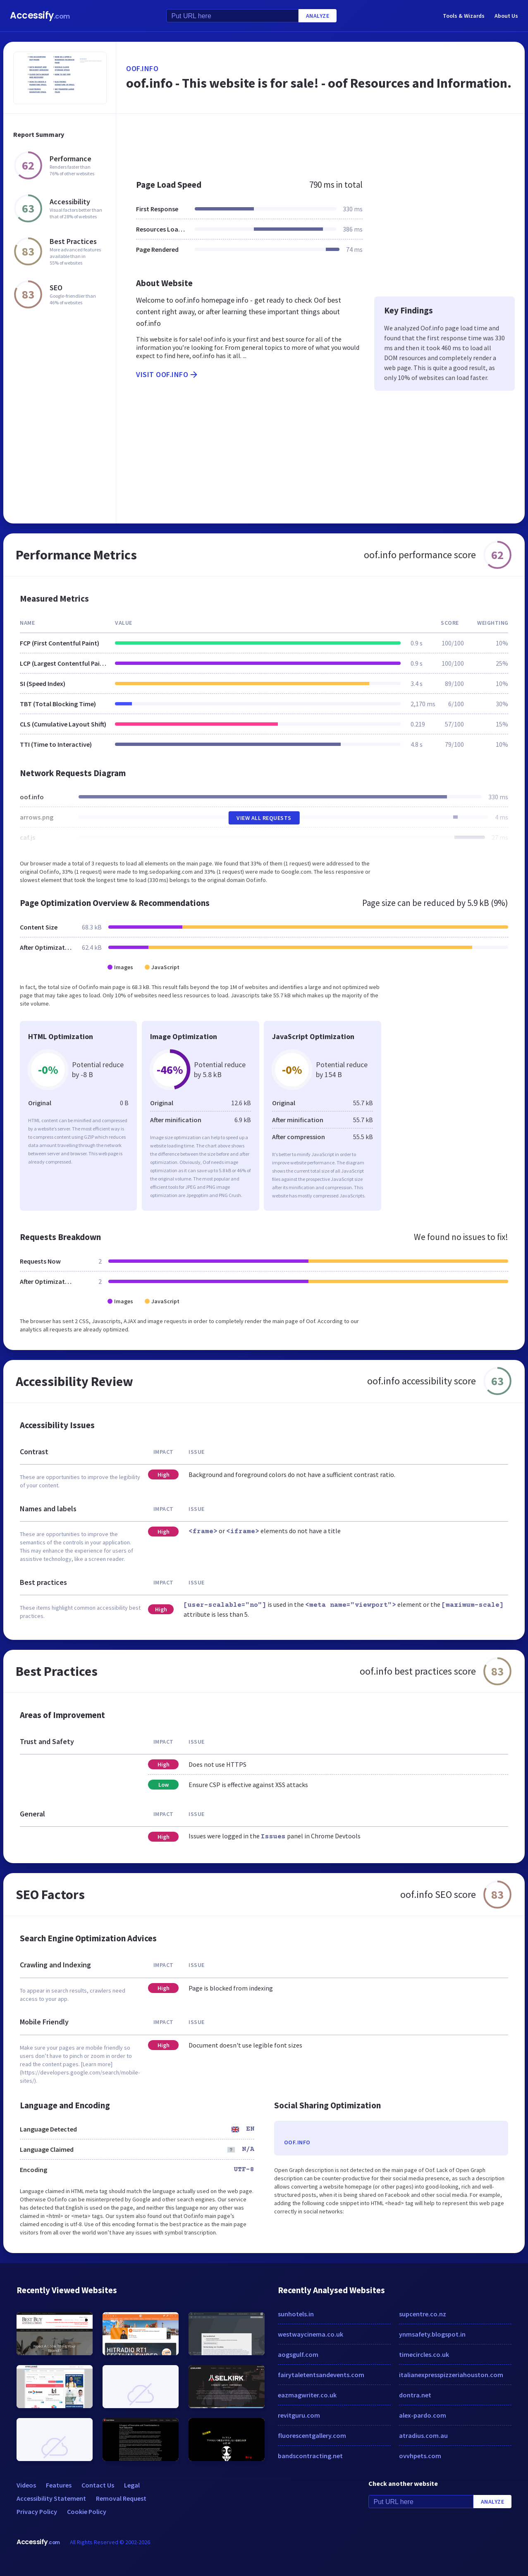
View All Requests (264, 818)
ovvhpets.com (420, 2456)
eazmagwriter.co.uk (307, 2395)
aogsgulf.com (298, 2354)
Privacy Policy (37, 2511)
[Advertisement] (320, 142)
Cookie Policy (86, 2511)
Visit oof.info (167, 375)
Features (59, 2485)
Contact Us (97, 2485)
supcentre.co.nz (422, 2314)
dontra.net (415, 2395)
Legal (132, 2485)
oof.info (142, 68)
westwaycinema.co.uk (310, 2334)
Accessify (40, 15)
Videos (26, 2485)
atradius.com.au (423, 2435)
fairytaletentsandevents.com (321, 2374)
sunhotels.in (296, 2314)
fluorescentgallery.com (312, 2435)
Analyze (318, 15)
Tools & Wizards (464, 15)
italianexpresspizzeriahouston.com (451, 2374)
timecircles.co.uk (424, 2354)
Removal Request (121, 2498)
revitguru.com (299, 2415)
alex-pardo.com (422, 2415)
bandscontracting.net (310, 2456)
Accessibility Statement (51, 2498)
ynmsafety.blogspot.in (432, 2334)
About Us (506, 15)
